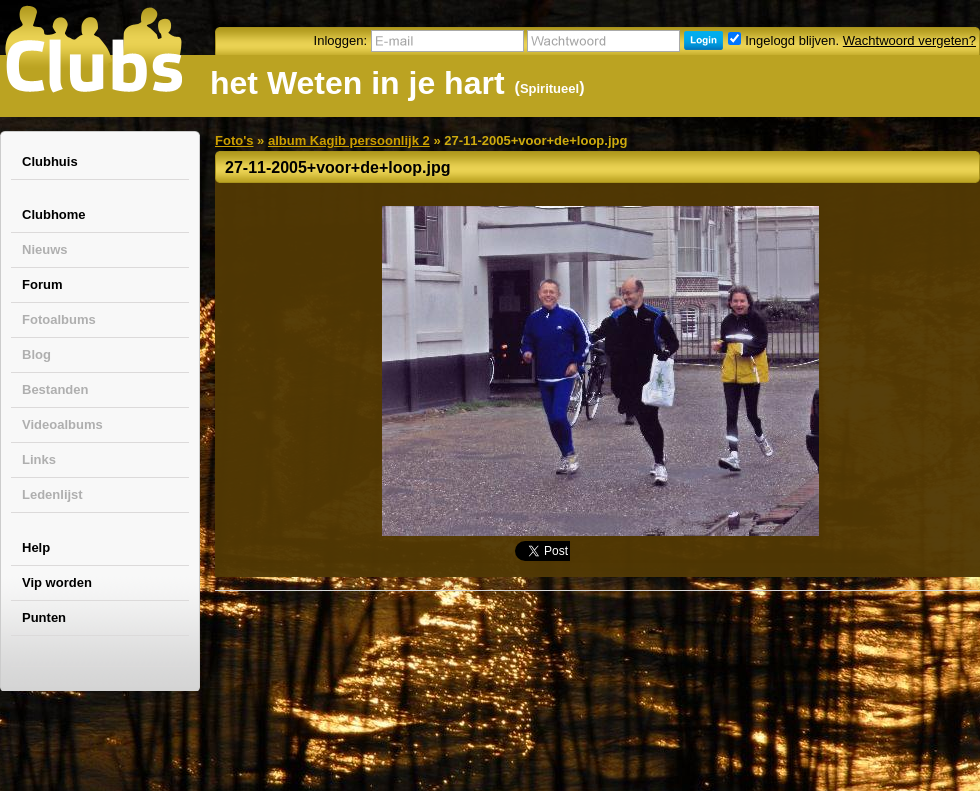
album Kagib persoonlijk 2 (349, 140)
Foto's (234, 140)
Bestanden (55, 389)
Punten (44, 617)
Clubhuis (50, 161)
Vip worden (57, 582)
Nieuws (45, 249)
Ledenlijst (52, 494)
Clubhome (54, 214)
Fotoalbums (59, 319)
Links (39, 459)
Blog (36, 354)
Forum (42, 284)
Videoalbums (62, 424)
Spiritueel (549, 88)
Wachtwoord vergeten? (909, 40)
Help (36, 547)
